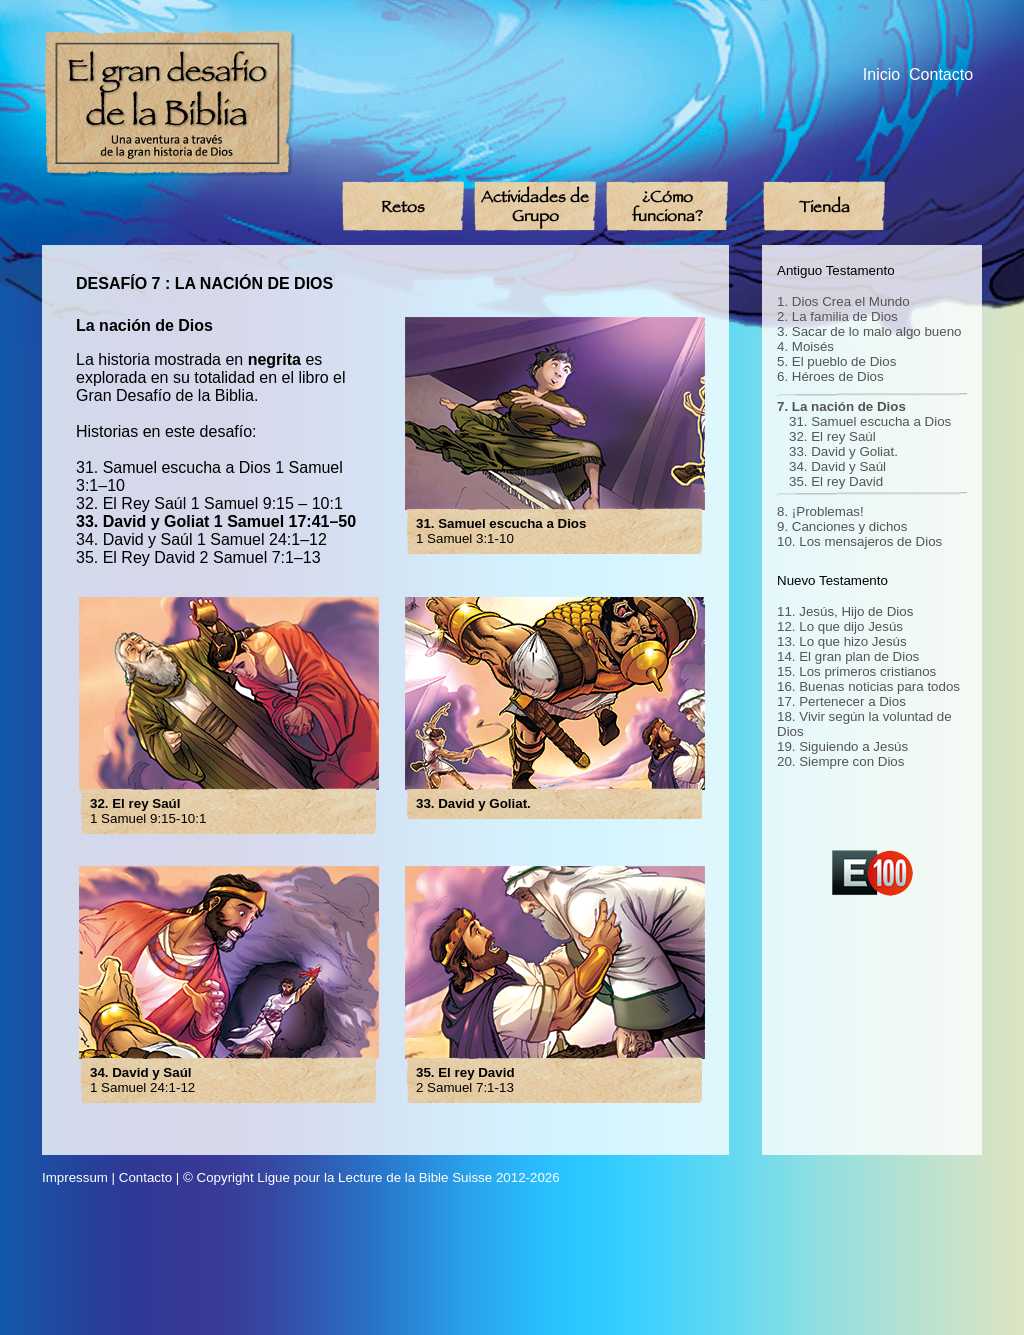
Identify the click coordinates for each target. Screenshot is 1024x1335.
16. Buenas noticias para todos (868, 686)
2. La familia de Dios (837, 316)
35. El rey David (836, 481)
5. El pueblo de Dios (836, 361)
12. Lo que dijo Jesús (840, 626)
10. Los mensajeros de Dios (859, 541)
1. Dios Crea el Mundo (843, 301)
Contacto (941, 74)
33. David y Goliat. (843, 451)
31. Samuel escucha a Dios (870, 421)
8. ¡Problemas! (820, 511)
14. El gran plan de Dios (848, 656)
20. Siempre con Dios (840, 761)
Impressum (75, 1177)
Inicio (881, 74)
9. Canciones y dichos (842, 526)
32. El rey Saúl (832, 436)
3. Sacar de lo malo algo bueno (869, 331)
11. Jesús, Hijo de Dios (845, 611)
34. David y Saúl (837, 466)
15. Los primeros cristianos (856, 671)
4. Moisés (805, 346)
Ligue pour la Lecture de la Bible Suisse (374, 1177)
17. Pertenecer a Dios (841, 701)
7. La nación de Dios (841, 406)
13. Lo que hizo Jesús (842, 641)
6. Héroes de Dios (830, 376)
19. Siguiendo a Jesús (842, 746)
